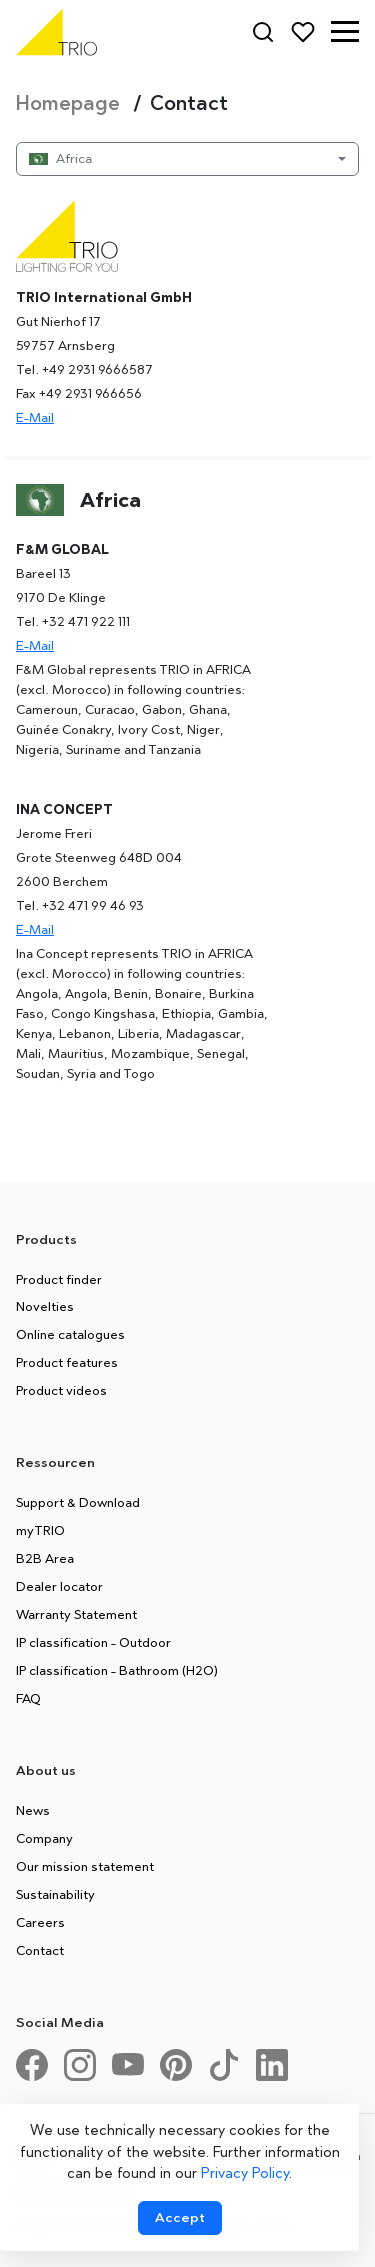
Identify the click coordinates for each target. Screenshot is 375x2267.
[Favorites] (303, 32)
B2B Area (45, 1558)
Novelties (45, 1306)
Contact (40, 1950)
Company (44, 1838)
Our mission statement (85, 1866)
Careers (40, 1922)
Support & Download (78, 1502)
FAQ (28, 1698)
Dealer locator (59, 1586)
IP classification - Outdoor (93, 1642)
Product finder (59, 1279)
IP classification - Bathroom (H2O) (117, 1670)
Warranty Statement (76, 1614)
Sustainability (55, 1894)
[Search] (263, 32)
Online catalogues (70, 1334)
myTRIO (40, 1530)
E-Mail (35, 417)
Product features (67, 1362)
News (33, 1810)
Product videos (61, 1390)
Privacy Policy (245, 2173)
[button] (345, 32)
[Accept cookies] (180, 2218)
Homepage (70, 103)
